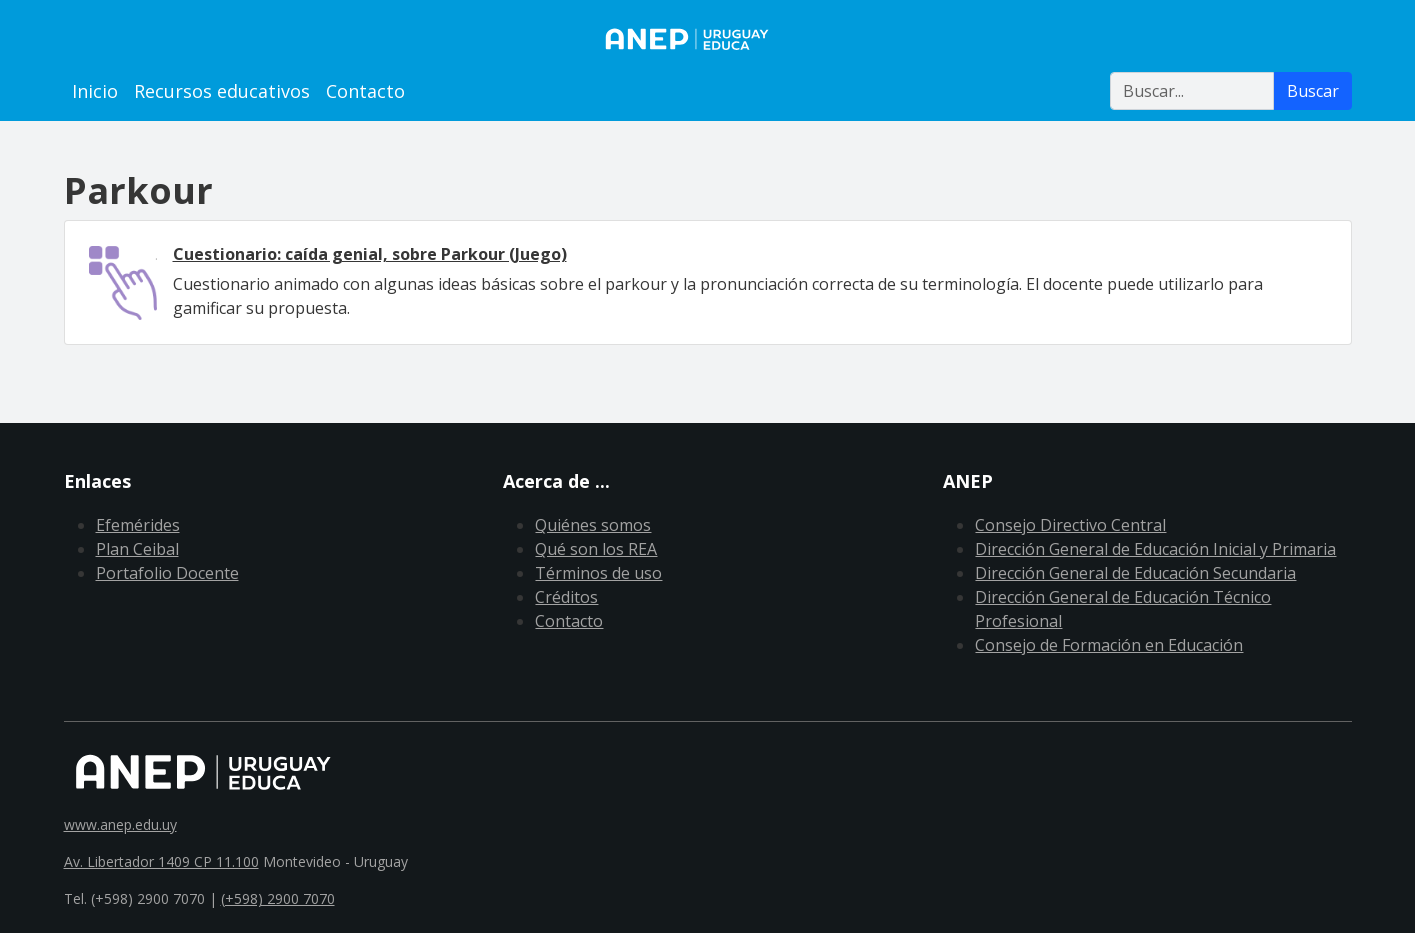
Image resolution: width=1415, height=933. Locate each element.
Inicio (95, 91)
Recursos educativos (222, 91)
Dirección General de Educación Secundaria (1135, 573)
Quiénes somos (593, 525)
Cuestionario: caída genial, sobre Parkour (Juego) (370, 254)
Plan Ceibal (137, 549)
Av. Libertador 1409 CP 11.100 (161, 861)
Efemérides (138, 525)
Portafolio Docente (167, 573)
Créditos (566, 597)
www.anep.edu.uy (120, 824)
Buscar (1313, 91)
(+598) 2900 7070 (278, 898)
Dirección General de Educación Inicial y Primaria (1155, 549)
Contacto (365, 91)
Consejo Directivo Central (1070, 525)
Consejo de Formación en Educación (1109, 645)
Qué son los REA (596, 549)
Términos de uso (598, 573)
